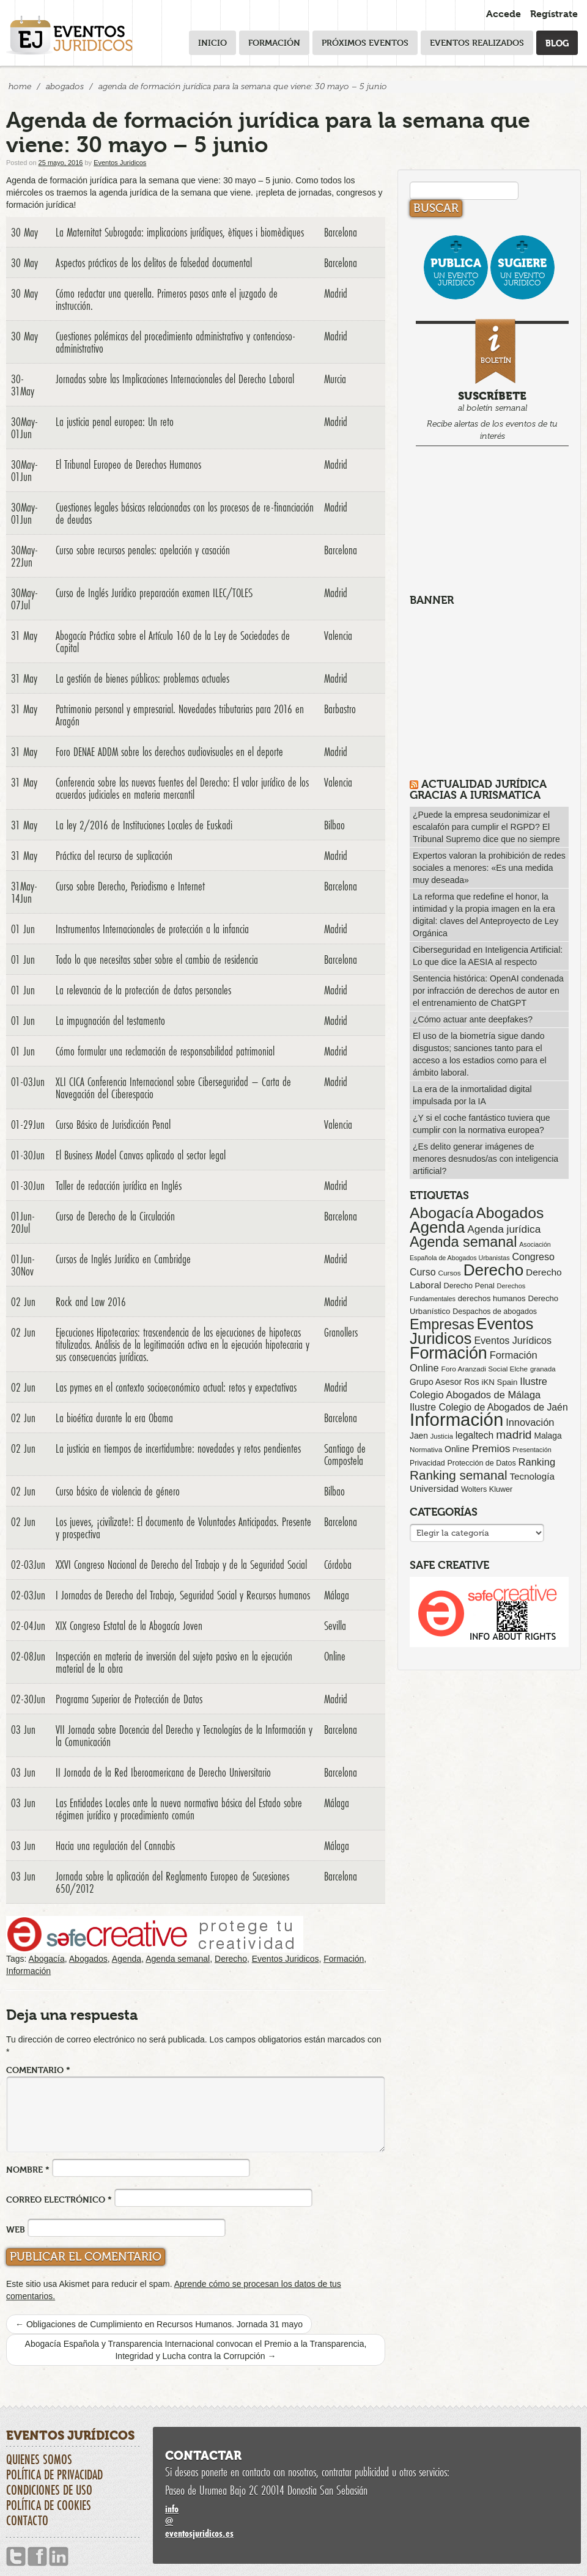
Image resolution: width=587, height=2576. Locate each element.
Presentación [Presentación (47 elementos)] (531, 1449)
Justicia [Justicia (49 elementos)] (441, 1436)
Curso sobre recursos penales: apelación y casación (143, 550)
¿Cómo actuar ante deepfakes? (473, 1019)
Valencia (338, 635)
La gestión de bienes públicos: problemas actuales (142, 678)
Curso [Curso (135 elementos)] (423, 1272)
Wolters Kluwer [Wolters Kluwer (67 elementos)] (486, 1489)
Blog (557, 42)
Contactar (203, 2455)
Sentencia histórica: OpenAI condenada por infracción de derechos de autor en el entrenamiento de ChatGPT (488, 991)
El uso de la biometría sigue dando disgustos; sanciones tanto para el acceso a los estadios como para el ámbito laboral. (480, 1054)
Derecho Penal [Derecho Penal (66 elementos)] (469, 1286)
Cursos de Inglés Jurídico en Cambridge (123, 1259)
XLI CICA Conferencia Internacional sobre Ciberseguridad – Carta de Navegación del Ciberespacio (173, 1088)
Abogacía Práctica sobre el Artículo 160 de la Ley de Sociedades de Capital (173, 641)
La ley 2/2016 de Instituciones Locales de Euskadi (144, 825)
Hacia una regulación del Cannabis (115, 1846)
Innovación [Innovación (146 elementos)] (530, 1422)
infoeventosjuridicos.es (367, 2520)
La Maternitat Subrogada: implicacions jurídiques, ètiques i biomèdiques (180, 232)
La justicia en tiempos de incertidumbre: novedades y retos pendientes (178, 1448)
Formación (274, 42)
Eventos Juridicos (120, 162)
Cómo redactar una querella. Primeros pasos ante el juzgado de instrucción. (167, 299)
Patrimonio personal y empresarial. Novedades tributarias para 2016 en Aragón (180, 715)
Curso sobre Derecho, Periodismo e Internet (130, 886)
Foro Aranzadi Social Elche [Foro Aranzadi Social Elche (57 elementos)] (484, 1369)
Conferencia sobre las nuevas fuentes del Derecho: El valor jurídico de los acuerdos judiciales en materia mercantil (182, 788)
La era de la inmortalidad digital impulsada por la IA (472, 1095)
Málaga (336, 1595)
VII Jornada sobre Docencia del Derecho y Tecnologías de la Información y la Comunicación (184, 1735)
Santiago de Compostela (345, 1454)
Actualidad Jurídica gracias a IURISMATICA (478, 789)
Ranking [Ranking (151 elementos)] (537, 1461)
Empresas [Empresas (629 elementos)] (442, 1324)
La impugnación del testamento (110, 1021)
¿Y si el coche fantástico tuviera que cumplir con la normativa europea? (481, 1124)
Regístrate (554, 14)
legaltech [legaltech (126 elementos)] (474, 1435)
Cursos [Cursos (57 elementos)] (449, 1273)
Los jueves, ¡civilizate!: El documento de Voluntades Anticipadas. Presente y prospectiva (183, 1528)
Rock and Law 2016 (91, 1302)
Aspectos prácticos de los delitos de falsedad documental (154, 263)
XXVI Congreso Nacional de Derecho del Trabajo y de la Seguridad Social (181, 1564)
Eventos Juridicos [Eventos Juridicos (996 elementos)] (471, 1331)
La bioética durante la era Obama (114, 1418)
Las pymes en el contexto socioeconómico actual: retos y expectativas (176, 1387)
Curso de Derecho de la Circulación (115, 1216)
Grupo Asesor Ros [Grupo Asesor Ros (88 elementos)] (444, 1382)
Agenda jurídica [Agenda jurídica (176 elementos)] (504, 1229)
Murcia (335, 379)
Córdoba (338, 1564)
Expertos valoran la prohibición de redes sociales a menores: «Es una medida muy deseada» (489, 868)
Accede (503, 14)
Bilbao (334, 825)
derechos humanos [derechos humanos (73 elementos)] (492, 1298)
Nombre (28, 2169)
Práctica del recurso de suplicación (114, 855)
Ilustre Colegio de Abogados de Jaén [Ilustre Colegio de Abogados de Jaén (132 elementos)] (489, 1407)
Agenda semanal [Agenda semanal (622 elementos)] (463, 1242)
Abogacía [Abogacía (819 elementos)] (441, 1213)
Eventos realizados (477, 42)
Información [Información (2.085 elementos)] (456, 1419)
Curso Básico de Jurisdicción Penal (113, 1124)
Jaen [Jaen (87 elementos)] (419, 1435)
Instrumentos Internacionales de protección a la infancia (152, 929)
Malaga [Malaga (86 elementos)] (547, 1435)
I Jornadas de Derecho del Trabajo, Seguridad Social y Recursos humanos (183, 1595)
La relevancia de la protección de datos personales (143, 990)
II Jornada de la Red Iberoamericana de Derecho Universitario (163, 1772)
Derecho (231, 1959)
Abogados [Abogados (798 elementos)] (510, 1213)
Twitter (16, 2557)
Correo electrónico (59, 2199)
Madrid (335, 293)
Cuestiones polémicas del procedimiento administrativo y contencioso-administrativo (175, 342)
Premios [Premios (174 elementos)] (490, 1448)
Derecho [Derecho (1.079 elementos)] (493, 1270)
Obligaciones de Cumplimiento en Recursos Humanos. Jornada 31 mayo (159, 2324)
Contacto (27, 2520)
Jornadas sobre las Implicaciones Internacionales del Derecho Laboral (175, 379)
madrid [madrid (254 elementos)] (513, 1434)
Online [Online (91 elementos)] (457, 1449)
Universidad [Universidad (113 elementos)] (434, 1488)
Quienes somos (39, 2459)
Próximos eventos (365, 42)
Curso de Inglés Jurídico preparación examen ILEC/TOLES (154, 593)
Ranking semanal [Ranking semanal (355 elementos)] (459, 1475)
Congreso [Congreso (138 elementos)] (533, 1256)
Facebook (37, 2557)
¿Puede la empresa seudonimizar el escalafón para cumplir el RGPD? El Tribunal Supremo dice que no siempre (486, 827)
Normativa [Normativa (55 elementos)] (426, 1449)
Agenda (126, 1959)
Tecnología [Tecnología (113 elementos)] (532, 1476)
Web (15, 2229)
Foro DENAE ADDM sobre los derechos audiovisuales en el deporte (169, 752)
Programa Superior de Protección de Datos (129, 1699)
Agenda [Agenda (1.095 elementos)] (437, 1227)
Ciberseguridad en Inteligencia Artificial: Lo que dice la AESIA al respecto (488, 956)
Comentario (38, 2069)
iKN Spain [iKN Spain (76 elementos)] (500, 1382)
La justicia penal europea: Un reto (115, 422)
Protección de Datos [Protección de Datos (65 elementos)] (482, 1463)
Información (28, 1971)
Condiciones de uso (49, 2490)
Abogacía (47, 1959)
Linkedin (58, 2557)
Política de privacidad (54, 2474)
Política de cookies (48, 2505)
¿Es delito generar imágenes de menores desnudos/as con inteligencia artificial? (485, 1159)
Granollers (341, 1332)
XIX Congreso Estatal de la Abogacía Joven (129, 1626)
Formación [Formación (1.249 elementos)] (448, 1353)
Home (20, 86)
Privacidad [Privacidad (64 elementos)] (427, 1463)
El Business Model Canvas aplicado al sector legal (141, 1155)
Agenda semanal (178, 1959)
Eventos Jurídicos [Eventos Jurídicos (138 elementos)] (513, 1340)
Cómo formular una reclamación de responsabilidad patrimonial (165, 1051)
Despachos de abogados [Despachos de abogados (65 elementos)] (494, 1311)
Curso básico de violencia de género (118, 1491)
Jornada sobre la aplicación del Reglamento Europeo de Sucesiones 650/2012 (172, 1882)
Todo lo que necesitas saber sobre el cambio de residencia (157, 959)
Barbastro (340, 709)
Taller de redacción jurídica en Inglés (119, 1186)
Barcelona (340, 232)
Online (334, 1656)
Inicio (212, 42)
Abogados (65, 86)
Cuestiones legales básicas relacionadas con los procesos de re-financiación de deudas (185, 513)
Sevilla (335, 1626)
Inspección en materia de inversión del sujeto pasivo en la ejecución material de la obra (174, 1662)
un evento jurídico (456, 271)
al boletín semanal (492, 381)
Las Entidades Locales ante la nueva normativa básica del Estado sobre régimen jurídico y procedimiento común (179, 1809)
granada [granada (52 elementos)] (543, 1369)
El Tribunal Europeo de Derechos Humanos (128, 464)
